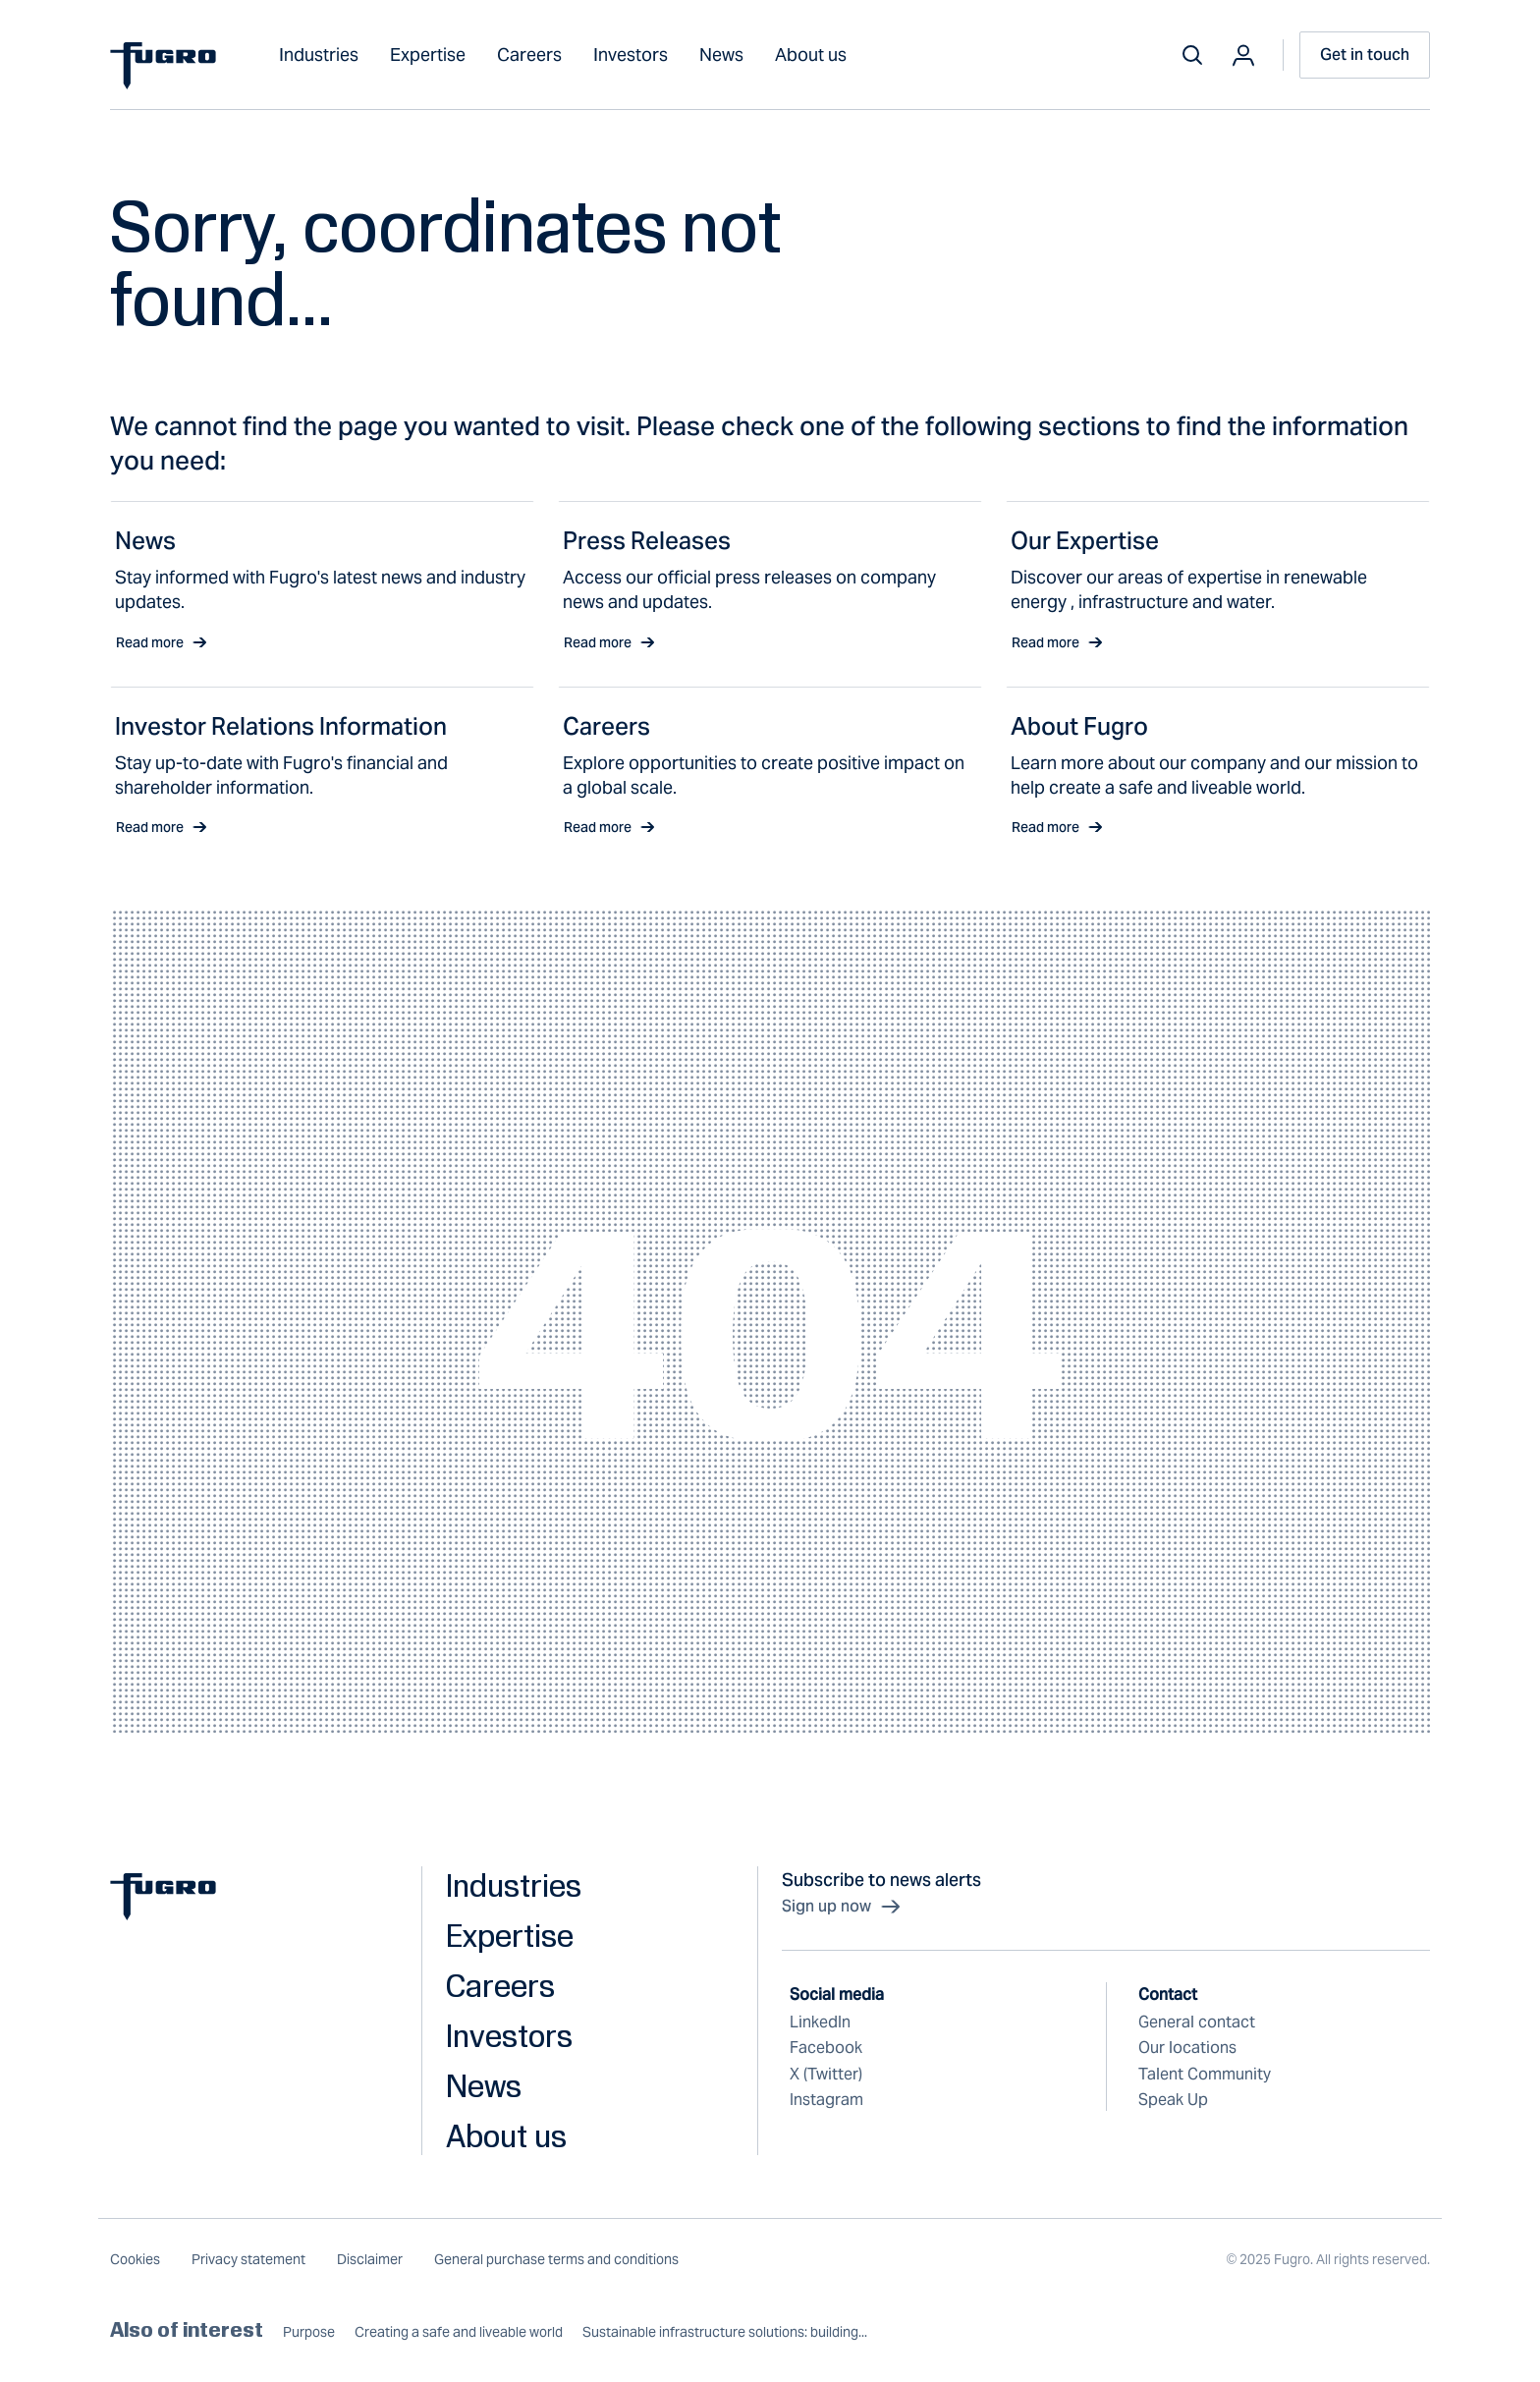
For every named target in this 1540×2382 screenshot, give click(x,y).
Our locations (1187, 2047)
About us (811, 54)
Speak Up (1173, 2099)
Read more (161, 642)
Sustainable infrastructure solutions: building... (724, 2332)
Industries (318, 54)
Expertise (428, 54)
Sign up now (842, 1906)
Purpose (309, 2332)
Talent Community (1204, 2074)
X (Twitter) (826, 2074)
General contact (1196, 2022)
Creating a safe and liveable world (459, 2332)
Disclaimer (370, 2259)
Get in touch (1364, 54)
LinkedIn (820, 2022)
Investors (630, 54)
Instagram (826, 2099)
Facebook (826, 2047)
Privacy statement (248, 2259)
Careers (529, 54)
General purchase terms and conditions (556, 2259)
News (721, 54)
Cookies (135, 2259)
